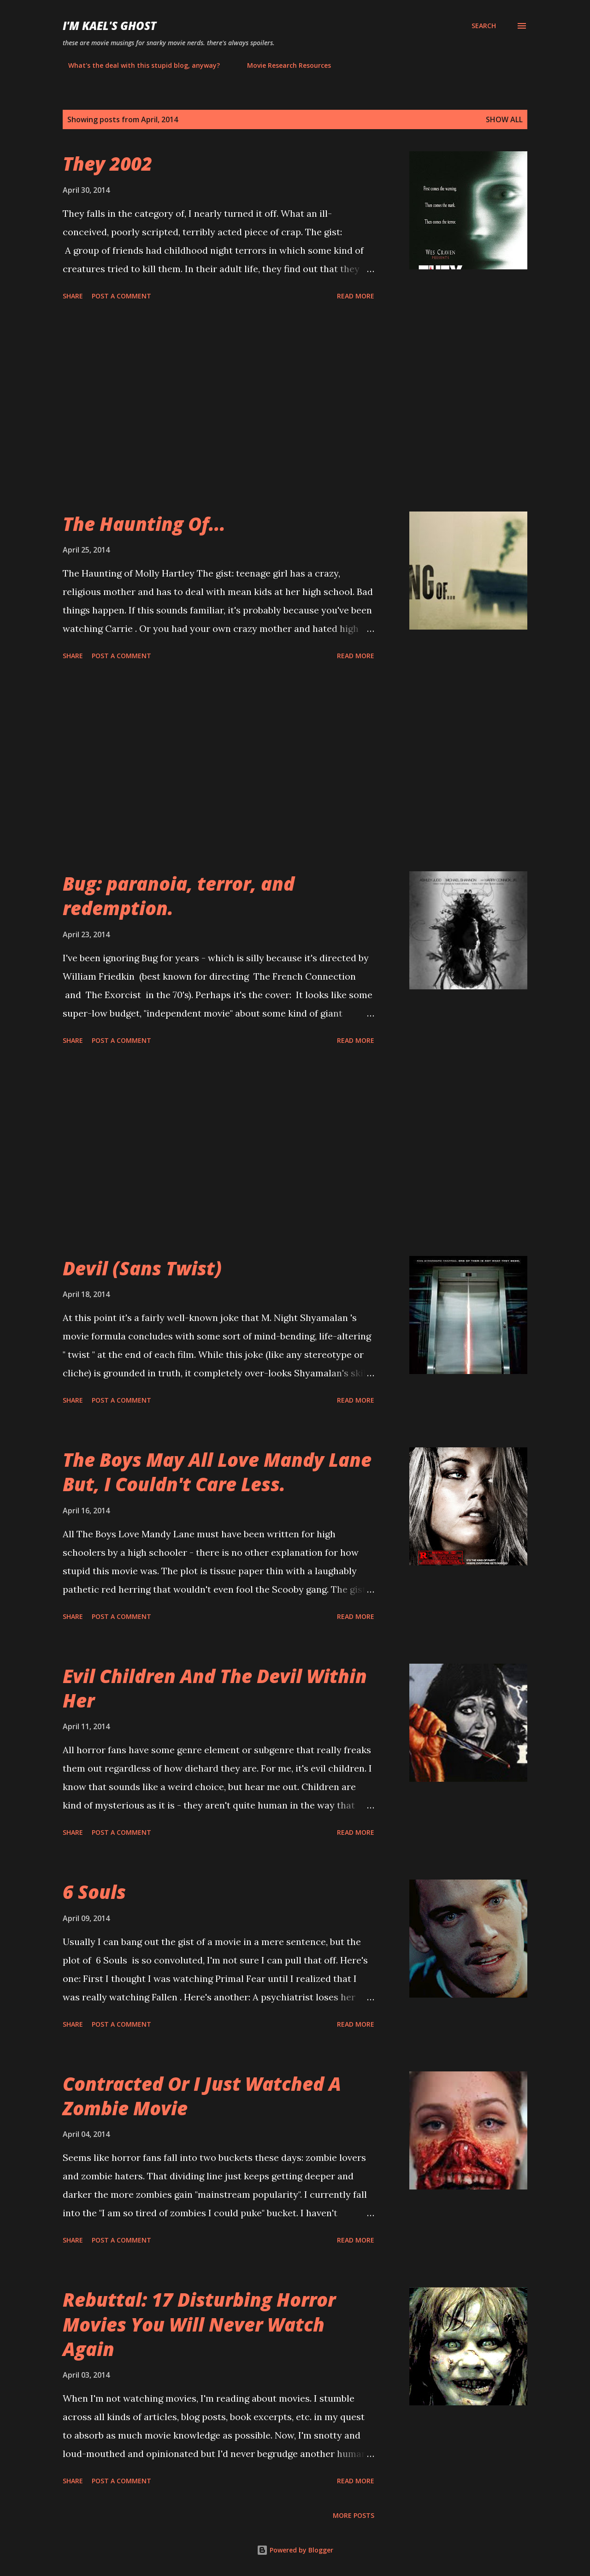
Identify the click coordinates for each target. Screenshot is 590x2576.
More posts (353, 2515)
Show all (504, 119)
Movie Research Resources (283, 65)
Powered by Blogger (295, 2550)
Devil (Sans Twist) (142, 1268)
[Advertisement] (218, 407)
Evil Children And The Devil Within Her (215, 1688)
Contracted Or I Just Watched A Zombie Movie (202, 2096)
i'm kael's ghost (109, 25)
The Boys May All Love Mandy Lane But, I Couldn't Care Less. (217, 1472)
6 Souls (94, 1891)
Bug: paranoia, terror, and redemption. (179, 896)
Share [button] (73, 296)
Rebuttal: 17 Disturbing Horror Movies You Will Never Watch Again (199, 2324)
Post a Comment (121, 296)
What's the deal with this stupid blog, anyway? (138, 65)
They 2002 (107, 163)
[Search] (484, 25)
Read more (355, 296)
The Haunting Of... (144, 523)
